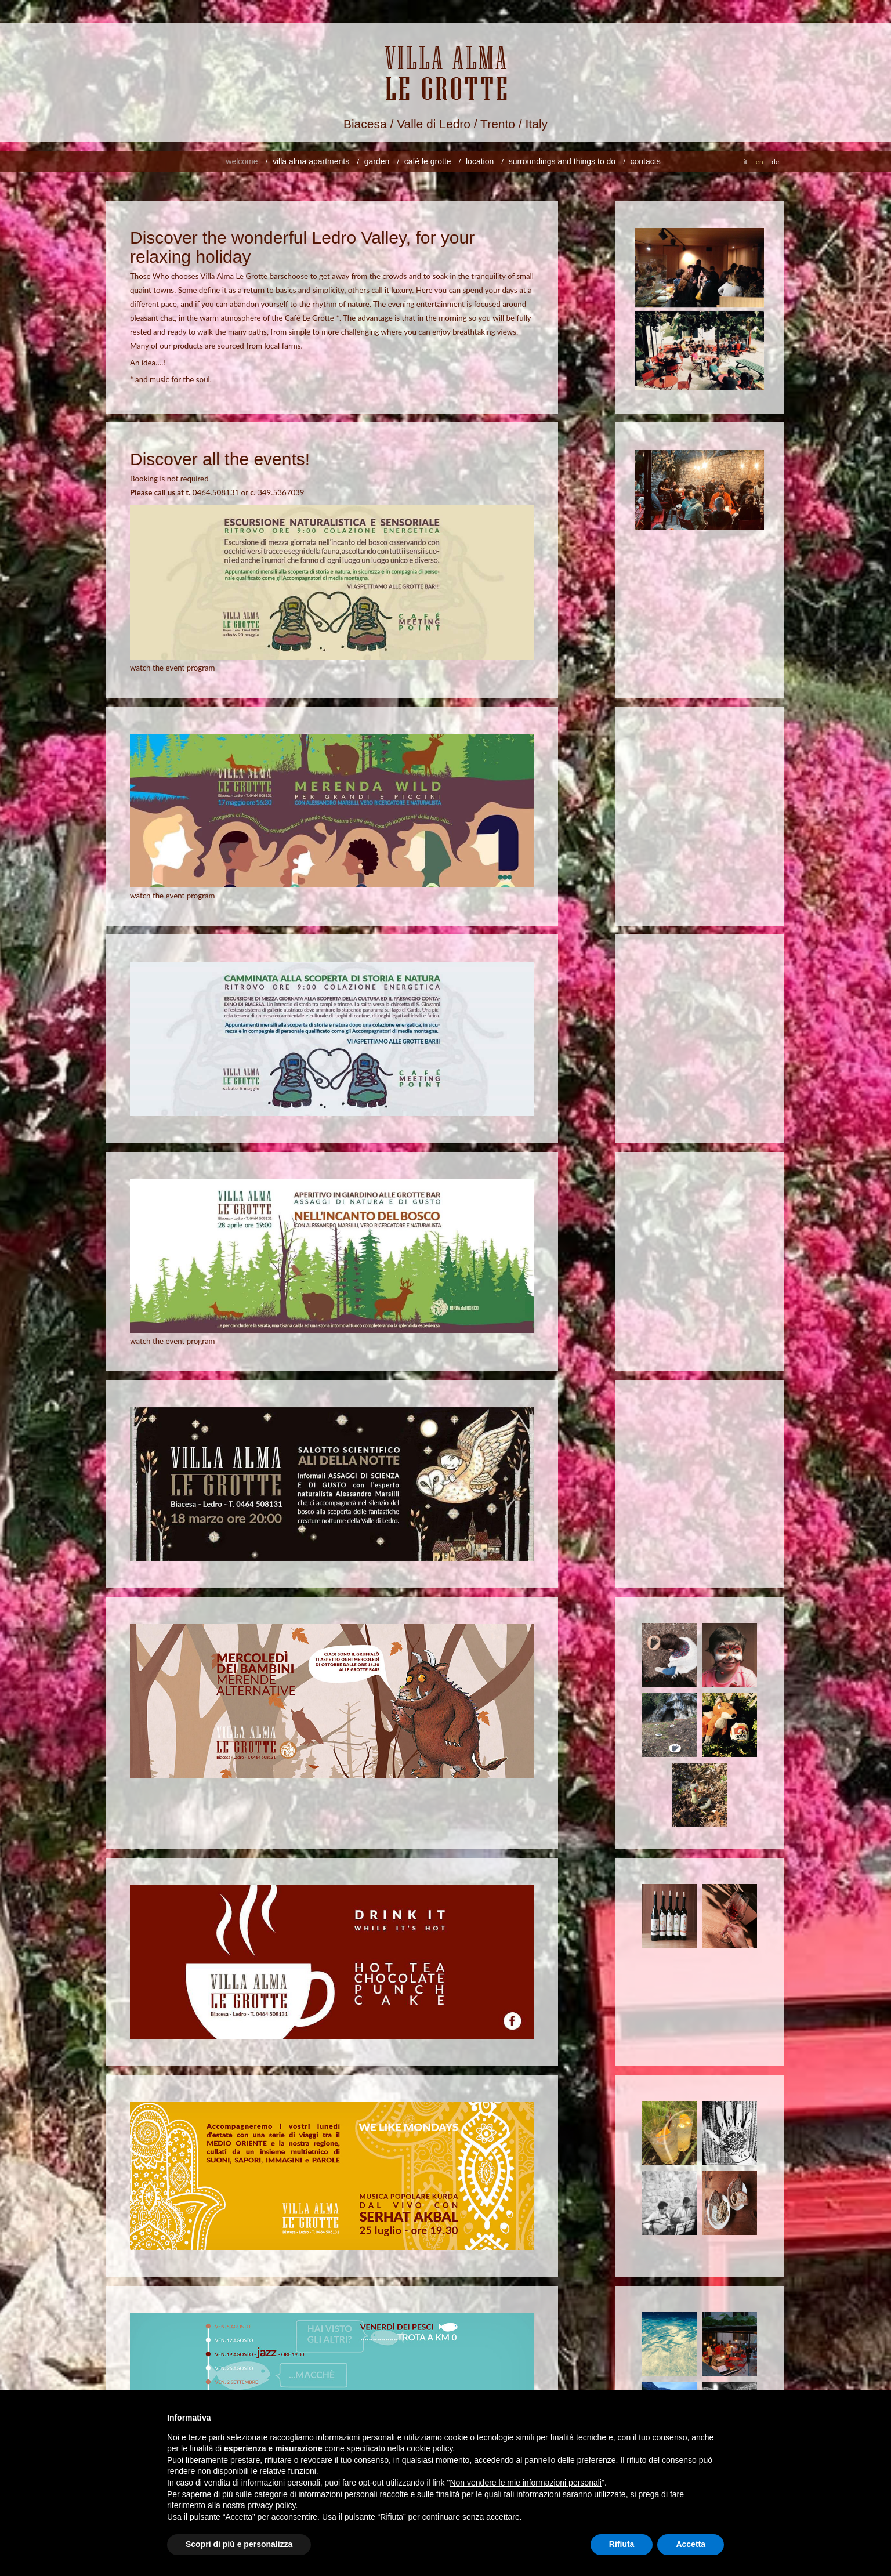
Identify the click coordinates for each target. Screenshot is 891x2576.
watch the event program (172, 667)
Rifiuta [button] (622, 2544)
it (745, 161)
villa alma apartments (311, 161)
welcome (242, 161)
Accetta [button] (690, 2544)
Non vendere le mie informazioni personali (525, 2482)
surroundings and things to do (562, 161)
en (759, 161)
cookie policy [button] (429, 2448)
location (480, 161)
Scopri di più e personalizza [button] (239, 2544)
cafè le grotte (427, 161)
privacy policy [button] (272, 2505)
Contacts (646, 161)
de (775, 161)
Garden (377, 161)
